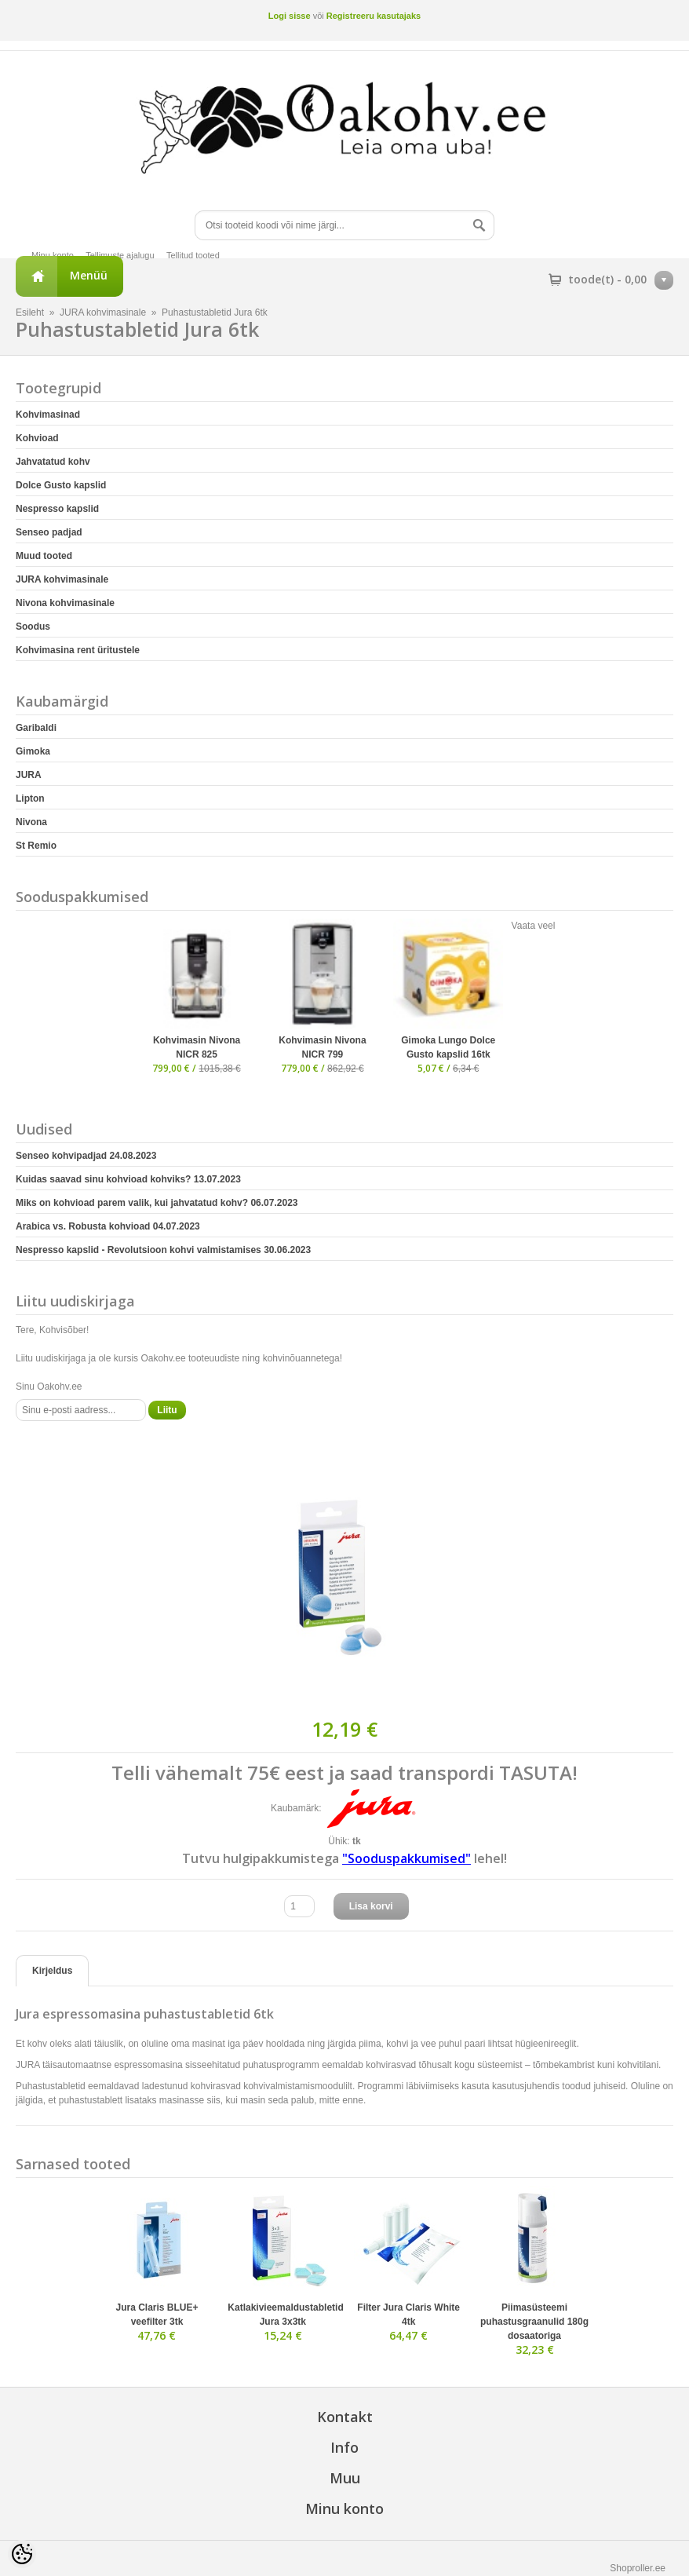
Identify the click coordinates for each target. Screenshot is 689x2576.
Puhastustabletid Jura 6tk (215, 312)
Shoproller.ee (637, 2568)
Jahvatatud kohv (53, 461)
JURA (29, 774)
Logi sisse (289, 15)
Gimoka (33, 751)
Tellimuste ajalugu (120, 255)
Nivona (31, 822)
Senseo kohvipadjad (86, 1155)
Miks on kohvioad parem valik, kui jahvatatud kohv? (156, 1202)
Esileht (30, 312)
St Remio (36, 845)
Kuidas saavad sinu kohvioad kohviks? (128, 1179)
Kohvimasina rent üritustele (78, 650)
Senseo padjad (49, 532)
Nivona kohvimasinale (65, 602)
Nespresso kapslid (57, 508)
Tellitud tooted (193, 255)
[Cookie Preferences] (22, 2554)
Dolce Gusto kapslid (61, 485)
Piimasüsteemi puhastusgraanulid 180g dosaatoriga (534, 2321)
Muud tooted (44, 555)
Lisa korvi (371, 1906)
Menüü (89, 275)
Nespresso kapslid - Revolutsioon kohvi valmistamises (163, 1249)
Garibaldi (36, 727)
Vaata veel (534, 925)
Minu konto (52, 255)
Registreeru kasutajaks (373, 15)
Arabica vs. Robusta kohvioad (108, 1226)
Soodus (33, 626)
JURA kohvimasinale (103, 312)
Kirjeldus (52, 1970)
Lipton (30, 798)
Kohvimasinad (48, 414)
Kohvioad (37, 438)
